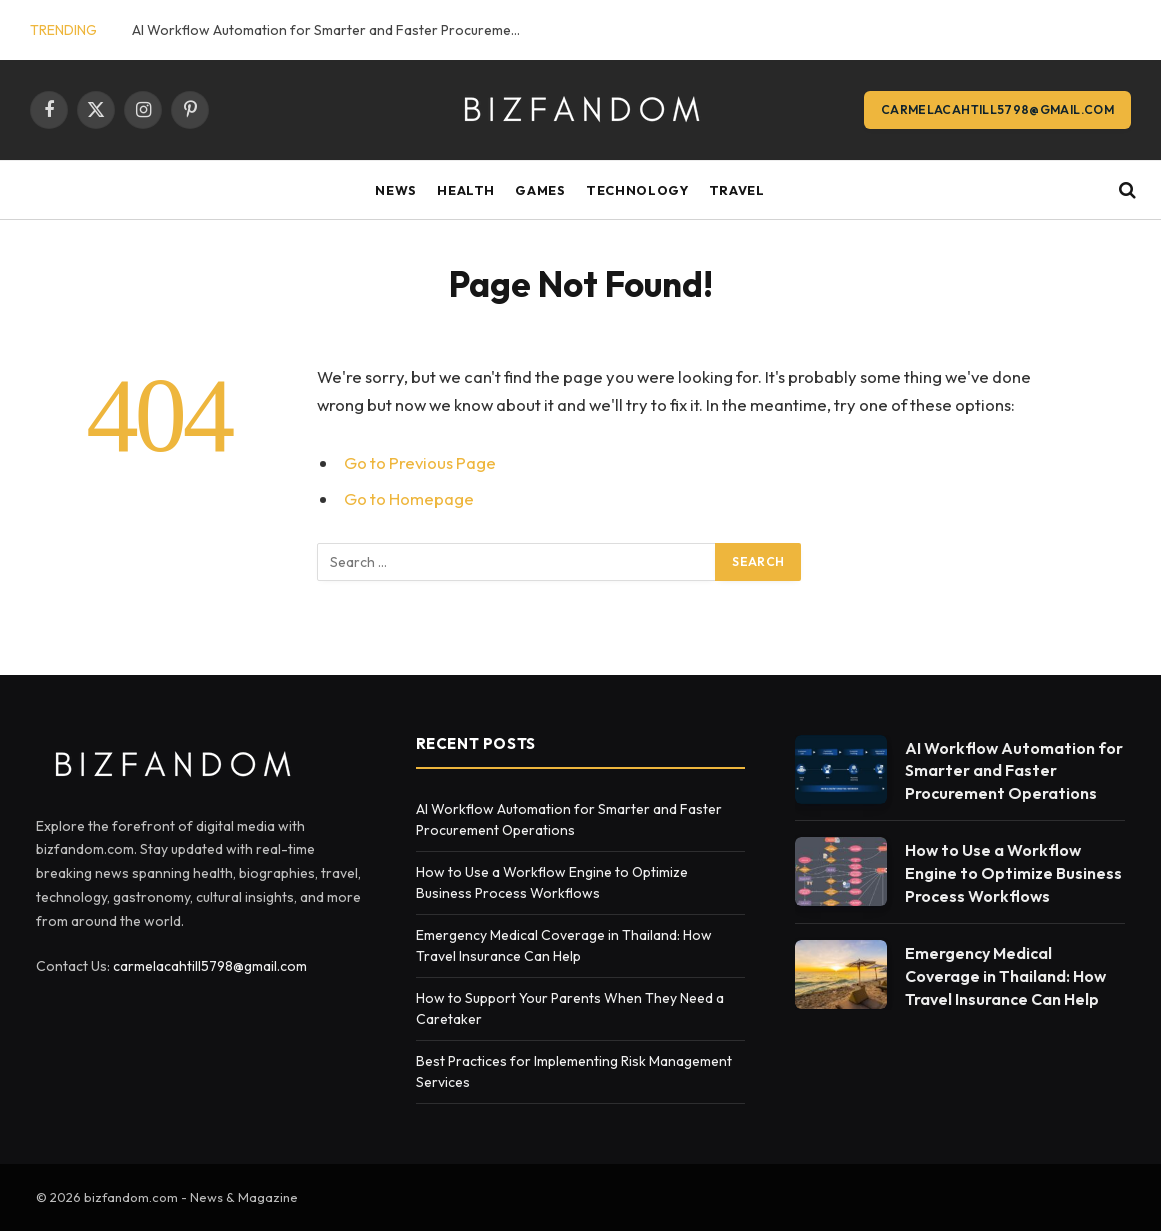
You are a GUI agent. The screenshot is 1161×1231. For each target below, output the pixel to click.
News (396, 190)
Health (466, 190)
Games (540, 190)
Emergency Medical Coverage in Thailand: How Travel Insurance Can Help (1005, 976)
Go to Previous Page (420, 462)
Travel (737, 190)
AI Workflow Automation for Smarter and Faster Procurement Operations (332, 30)
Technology (637, 190)
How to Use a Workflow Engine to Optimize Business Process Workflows (1013, 873)
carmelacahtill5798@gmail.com (997, 109)
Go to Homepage (409, 498)
